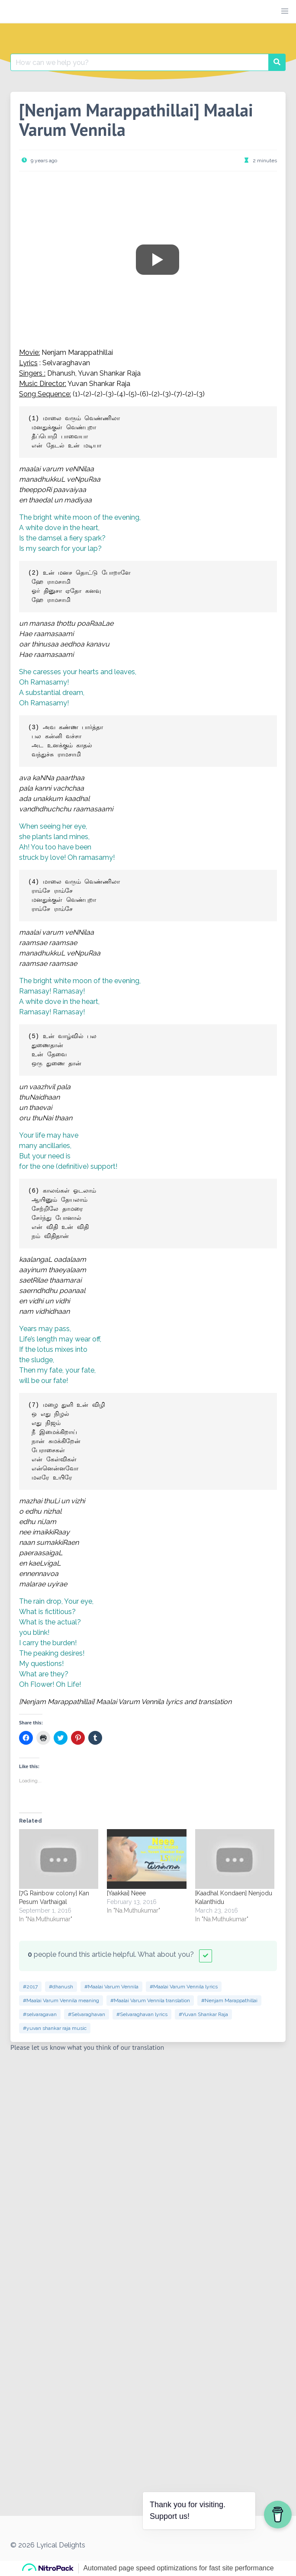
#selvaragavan (40, 2014)
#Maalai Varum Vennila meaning (61, 2000)
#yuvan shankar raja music (55, 2028)
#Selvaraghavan (86, 2014)
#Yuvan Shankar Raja (203, 2014)
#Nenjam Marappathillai (229, 2000)
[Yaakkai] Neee (126, 1893)
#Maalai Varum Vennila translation (150, 2000)
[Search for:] (139, 62)
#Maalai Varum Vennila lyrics (184, 1987)
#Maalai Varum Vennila (111, 1987)
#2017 (30, 1987)
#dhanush (61, 1987)
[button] (284, 11)
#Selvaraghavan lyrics (141, 2014)
